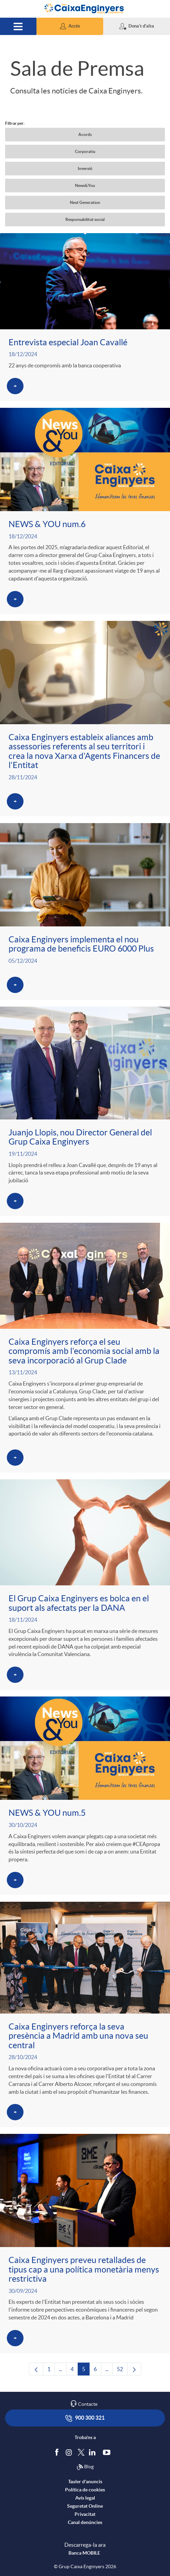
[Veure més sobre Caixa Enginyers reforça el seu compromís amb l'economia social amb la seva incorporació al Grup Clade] (85, 1348)
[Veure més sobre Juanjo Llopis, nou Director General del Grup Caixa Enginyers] (85, 1111)
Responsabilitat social (85, 219)
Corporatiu (85, 151)
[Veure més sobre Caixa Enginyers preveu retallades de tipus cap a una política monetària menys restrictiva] (85, 2243)
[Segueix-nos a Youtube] (108, 2452)
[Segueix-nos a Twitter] (81, 2452)
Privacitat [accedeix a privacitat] (85, 2514)
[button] (69, 26)
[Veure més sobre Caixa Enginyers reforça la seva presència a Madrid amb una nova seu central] (85, 2014)
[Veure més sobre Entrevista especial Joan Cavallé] (85, 317)
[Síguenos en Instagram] (69, 2452)
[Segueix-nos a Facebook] (58, 2452)
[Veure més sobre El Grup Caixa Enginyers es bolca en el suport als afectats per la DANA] (85, 1584)
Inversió (85, 168)
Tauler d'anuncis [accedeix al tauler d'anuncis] (85, 2481)
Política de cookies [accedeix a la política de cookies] (85, 2489)
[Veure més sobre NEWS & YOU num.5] (85, 1795)
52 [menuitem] (122, 2370)
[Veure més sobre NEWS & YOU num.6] (85, 511)
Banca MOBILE (84, 2553)
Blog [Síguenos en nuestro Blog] (85, 2467)
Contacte (87, 2404)
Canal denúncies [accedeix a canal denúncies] (85, 2522)
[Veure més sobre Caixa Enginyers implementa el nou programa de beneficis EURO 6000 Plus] (85, 911)
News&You (85, 185)
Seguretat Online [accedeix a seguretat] (85, 2506)
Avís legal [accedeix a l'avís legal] (85, 2498)
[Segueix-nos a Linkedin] (93, 2452)
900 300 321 (85, 2418)
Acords (85, 134)
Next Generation (85, 202)
